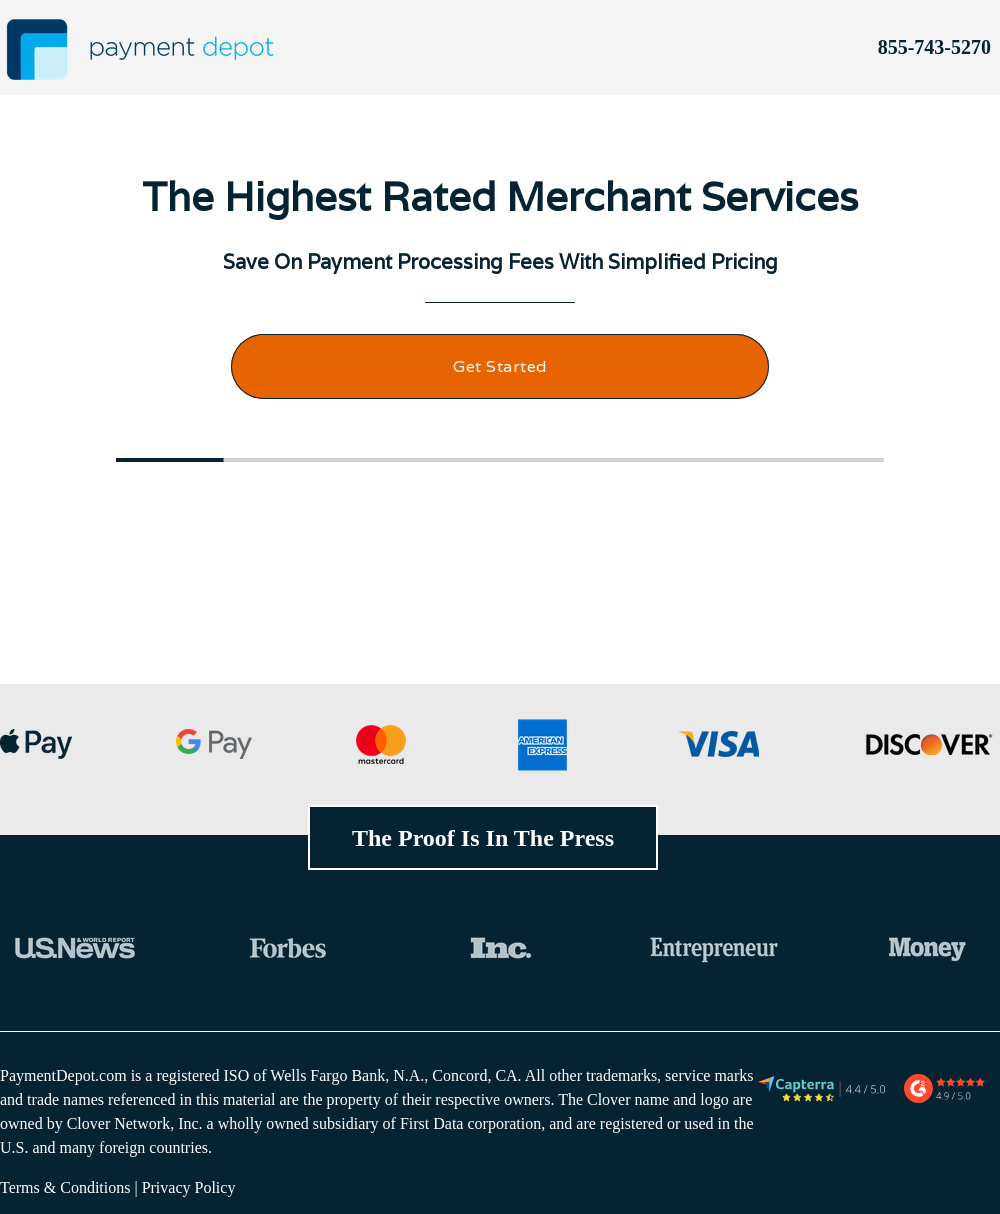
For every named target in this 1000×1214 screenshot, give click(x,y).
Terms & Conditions (65, 1187)
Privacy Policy (189, 1187)
